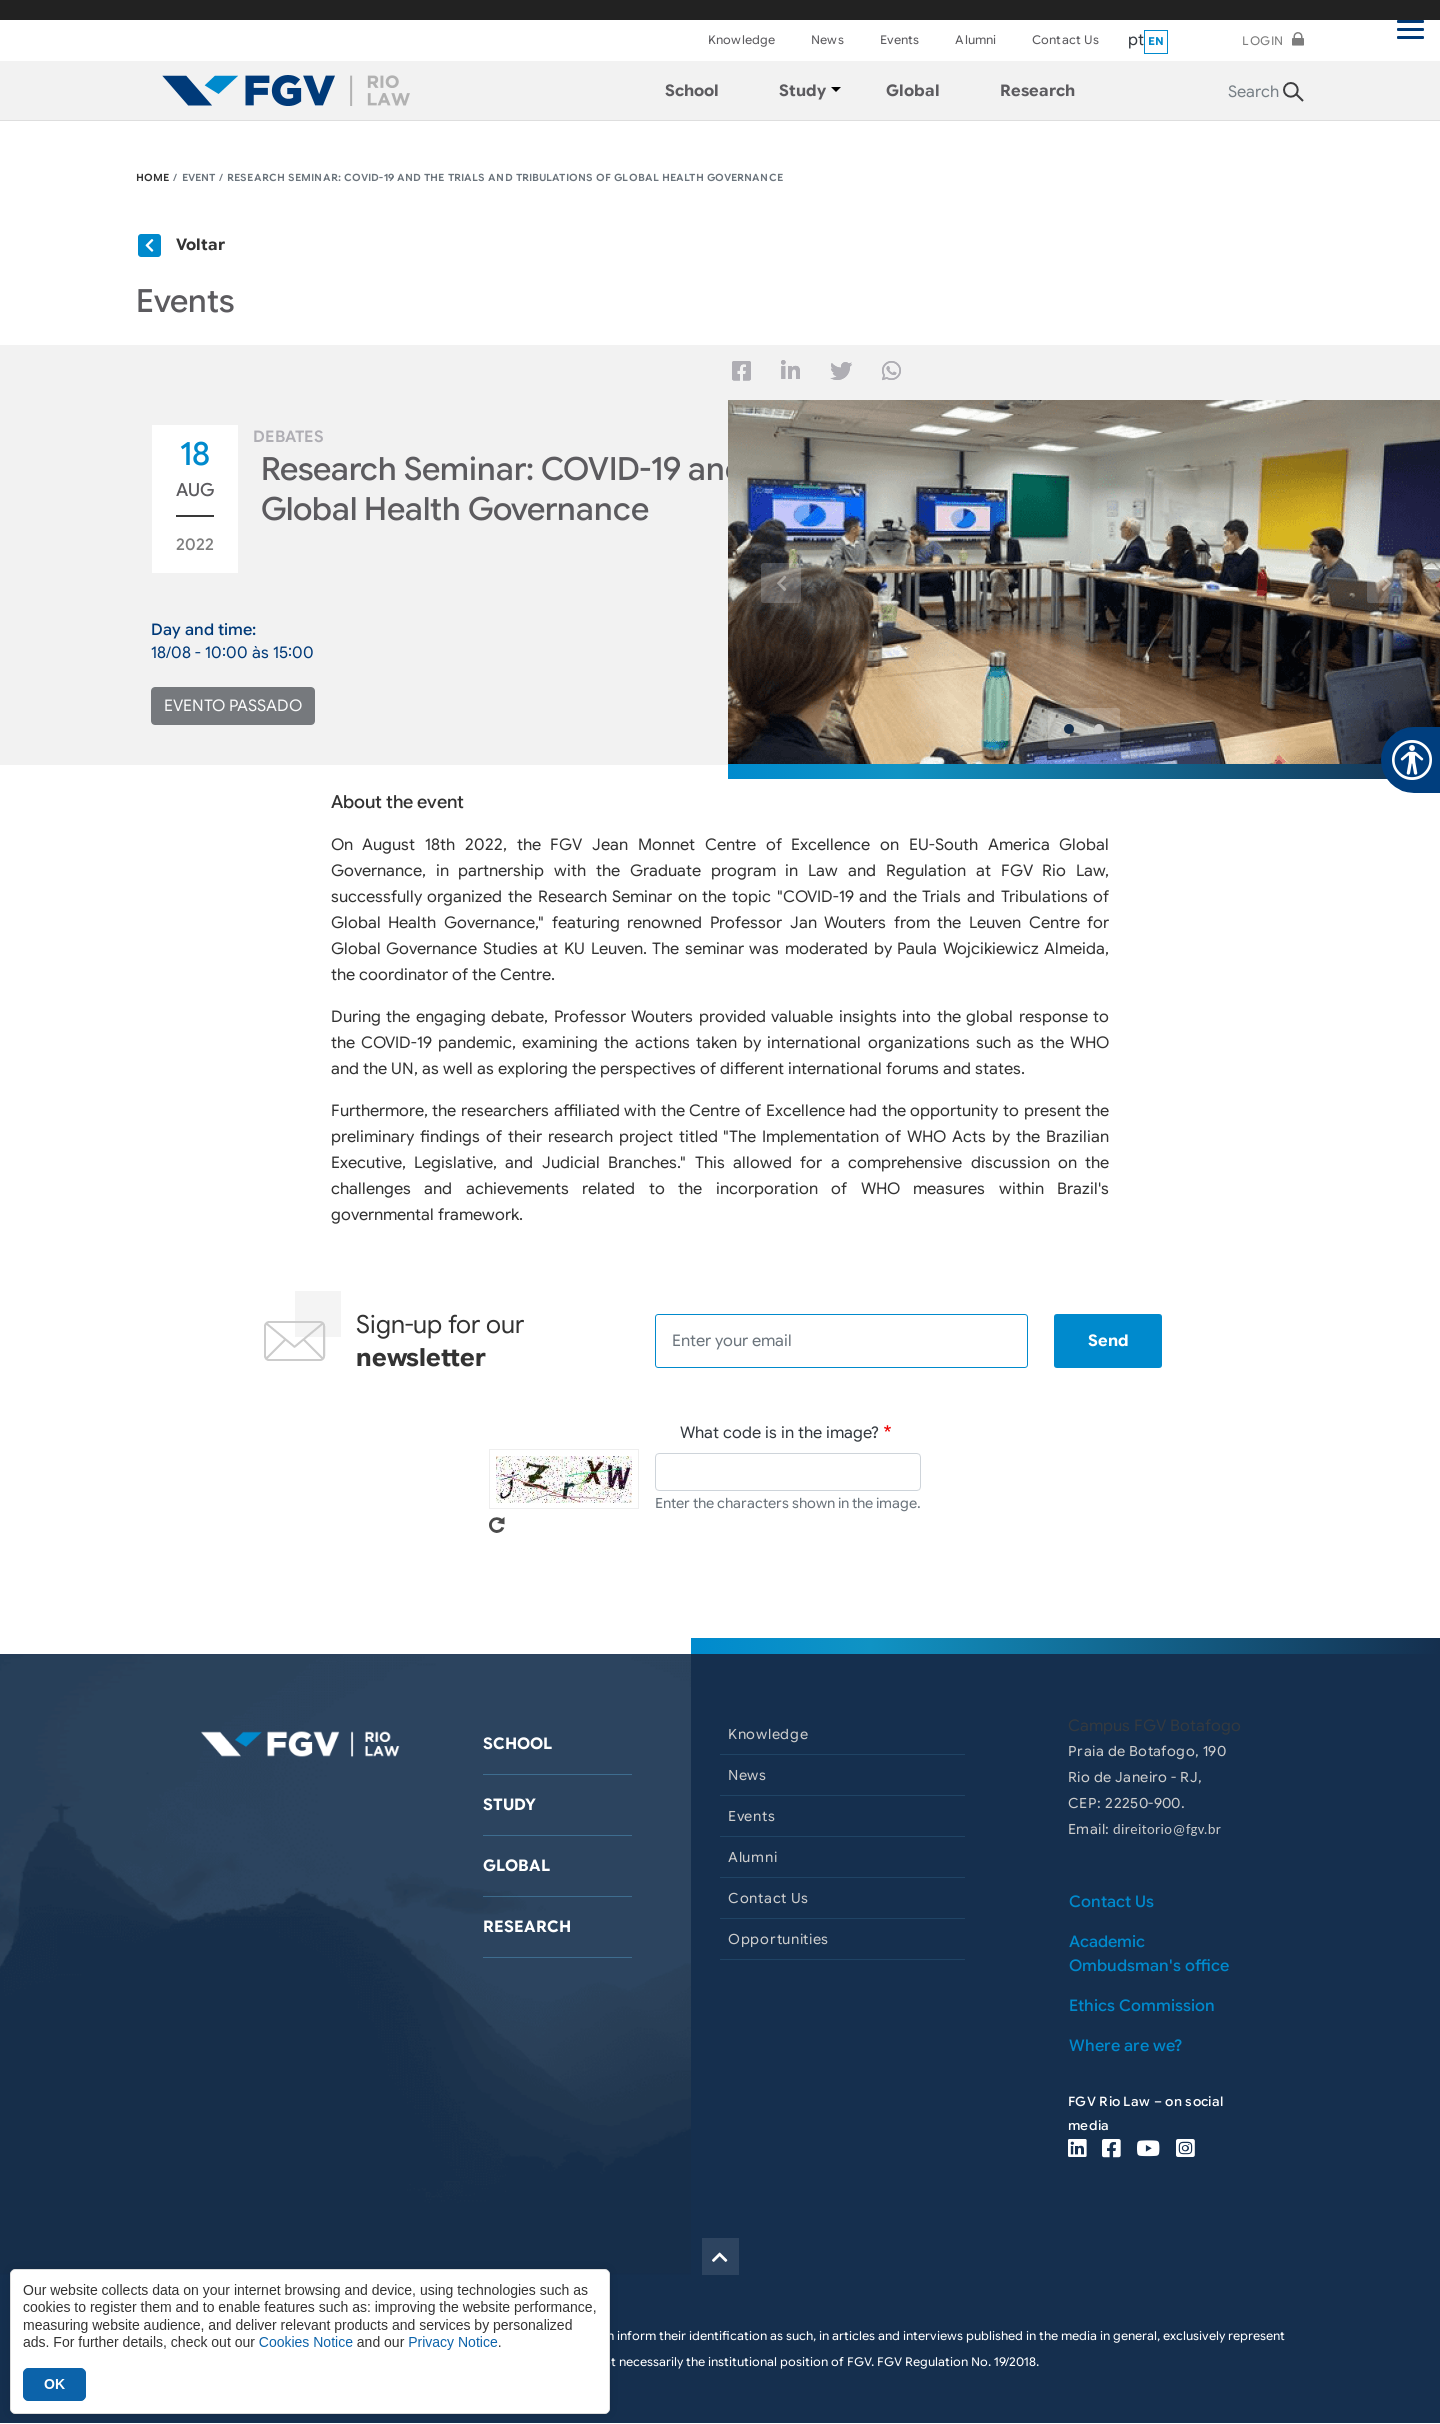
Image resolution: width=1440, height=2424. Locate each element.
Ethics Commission (1142, 2006)
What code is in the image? (779, 1433)
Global (516, 1866)
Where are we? (1125, 2046)
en (1156, 41)
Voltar (200, 245)
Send (1108, 1341)
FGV (697, 10)
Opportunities (778, 1939)
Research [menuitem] (1037, 91)
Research (527, 1927)
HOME (152, 177)
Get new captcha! (497, 1525)
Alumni (975, 39)
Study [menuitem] (802, 91)
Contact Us (1065, 39)
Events (900, 39)
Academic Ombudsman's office (1149, 1954)
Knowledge (741, 39)
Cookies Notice (306, 2342)
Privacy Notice (452, 2342)
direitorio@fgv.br (1167, 1829)
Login (1263, 40)
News (827, 39)
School (517, 1744)
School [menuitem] (692, 91)
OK (54, 2384)
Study (509, 1805)
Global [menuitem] (913, 91)
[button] (781, 582)
